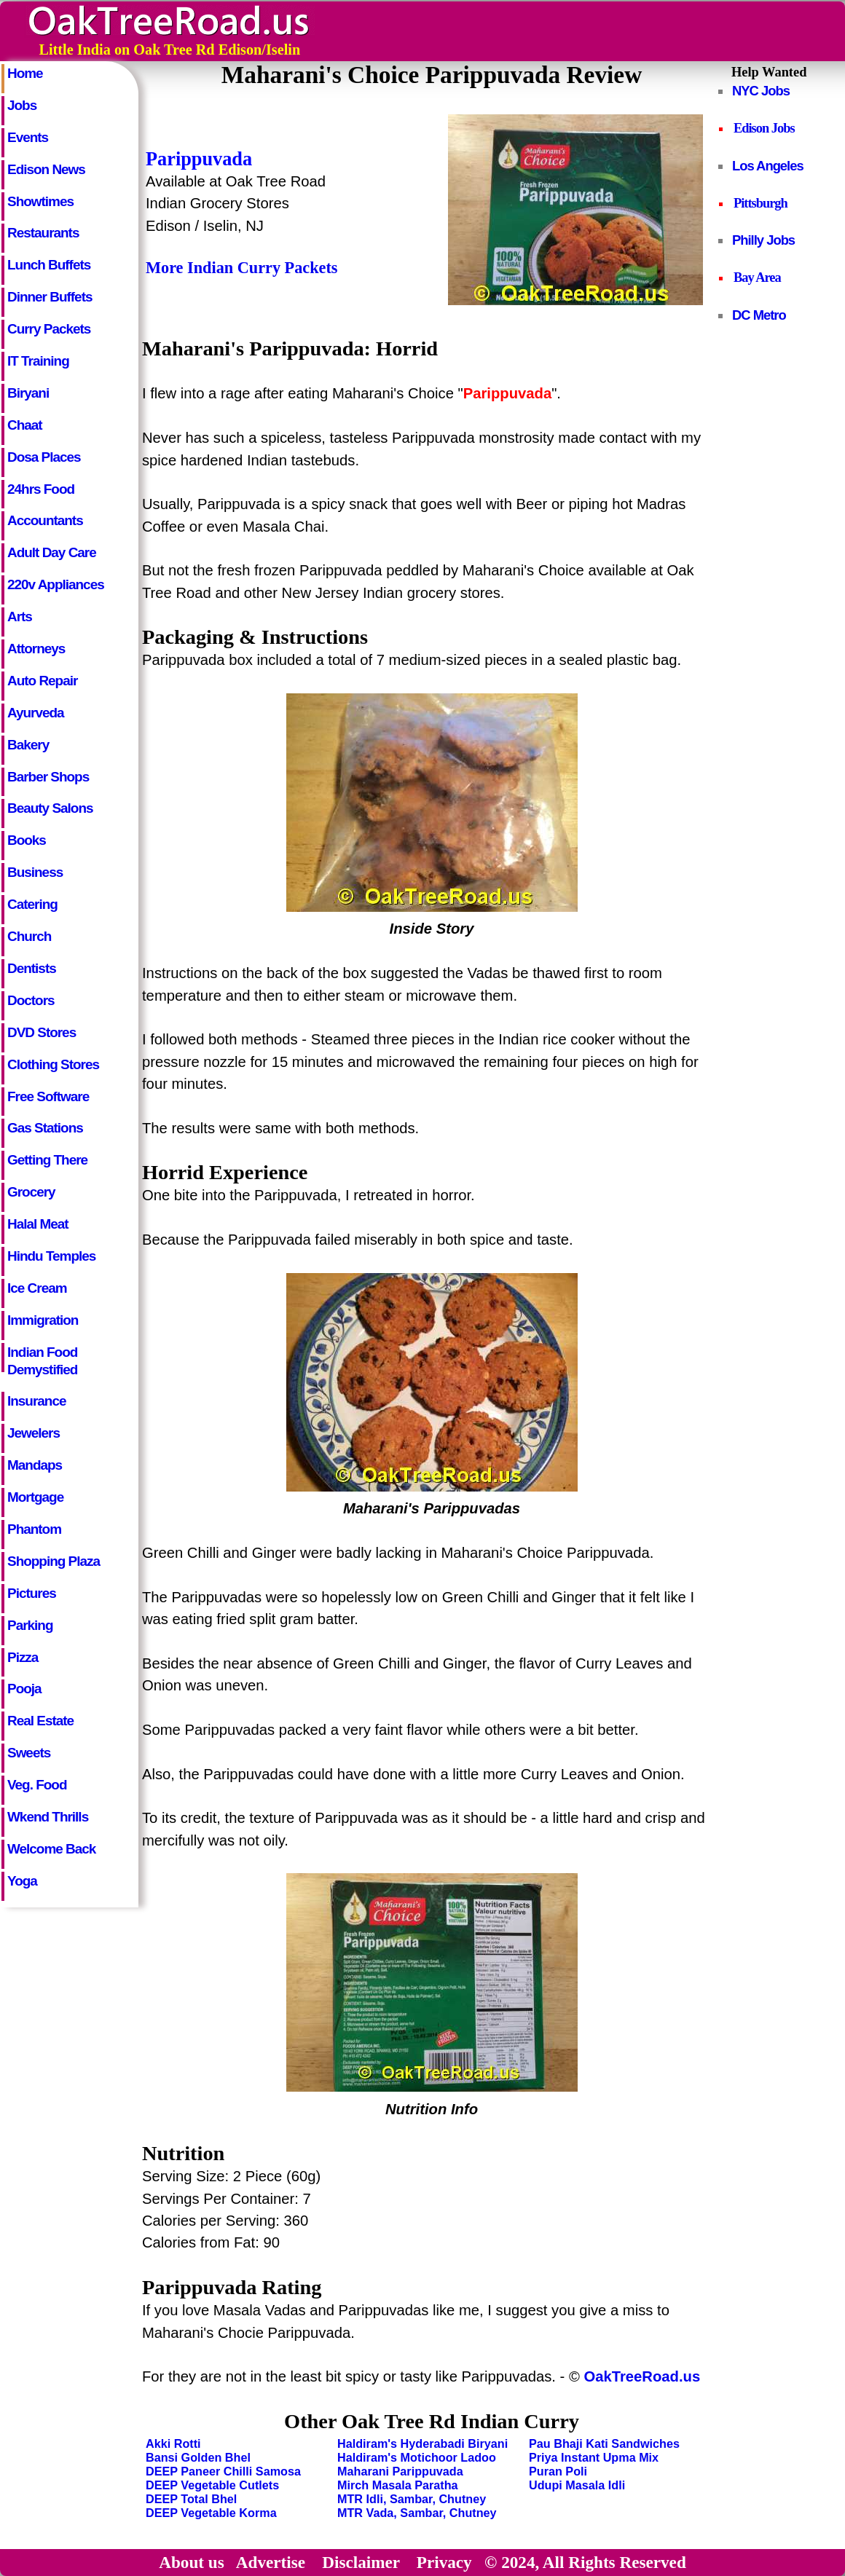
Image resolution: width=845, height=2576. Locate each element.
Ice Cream (37, 1288)
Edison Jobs (764, 128)
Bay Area (757, 277)
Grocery (31, 1192)
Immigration (42, 1320)
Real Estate (40, 1720)
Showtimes (40, 201)
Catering (32, 904)
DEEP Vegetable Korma (211, 2512)
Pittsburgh (760, 203)
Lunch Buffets (48, 264)
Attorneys (36, 648)
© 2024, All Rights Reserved (585, 2562)
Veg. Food (36, 1784)
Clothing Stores (53, 1064)
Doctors (31, 1000)
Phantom (34, 1529)
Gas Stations (45, 1127)
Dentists (31, 968)
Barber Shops (48, 776)
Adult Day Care (51, 552)
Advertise (270, 2562)
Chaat (24, 425)
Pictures (31, 1593)
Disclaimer (360, 2562)
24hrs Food (40, 489)
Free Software (48, 1096)
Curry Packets (48, 328)
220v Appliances (55, 584)
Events (27, 137)
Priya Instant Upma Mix (594, 2457)
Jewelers (33, 1433)
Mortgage (35, 1497)
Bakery (28, 744)
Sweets (28, 1752)
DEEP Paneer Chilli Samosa (223, 2471)
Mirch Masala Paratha (397, 2485)
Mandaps (34, 1465)
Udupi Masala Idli (577, 2485)
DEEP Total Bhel (191, 2498)
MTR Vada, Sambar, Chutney (417, 2512)
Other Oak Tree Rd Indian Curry (431, 2421)
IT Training (38, 361)
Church (29, 936)
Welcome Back (51, 1848)
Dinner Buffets (49, 296)
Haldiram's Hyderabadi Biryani (422, 2443)
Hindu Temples (51, 1256)
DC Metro (759, 315)
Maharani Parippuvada (400, 2471)
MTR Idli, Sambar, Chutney (411, 2498)
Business (35, 872)
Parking (29, 1625)
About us (191, 2562)
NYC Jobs (761, 90)
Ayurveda (35, 712)
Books (26, 840)
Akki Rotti (173, 2443)
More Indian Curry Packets (241, 268)
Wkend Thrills (47, 1816)
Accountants (45, 520)
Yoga (22, 1880)
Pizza (22, 1657)
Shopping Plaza (53, 1561)
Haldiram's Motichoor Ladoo (416, 2457)
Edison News (46, 169)
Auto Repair (42, 680)
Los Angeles (767, 165)
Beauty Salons (50, 808)
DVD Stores (41, 1032)
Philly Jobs (763, 240)
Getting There (47, 1159)
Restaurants (43, 232)
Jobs (21, 105)
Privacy (444, 2562)
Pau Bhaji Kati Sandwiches (604, 2443)
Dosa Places (44, 457)
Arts (19, 616)
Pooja (24, 1688)
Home (25, 73)
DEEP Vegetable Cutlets (212, 2485)
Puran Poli (558, 2471)
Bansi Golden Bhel (198, 2457)
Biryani (28, 393)
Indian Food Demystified (42, 1358)
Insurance (36, 1401)
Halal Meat (37, 1224)
